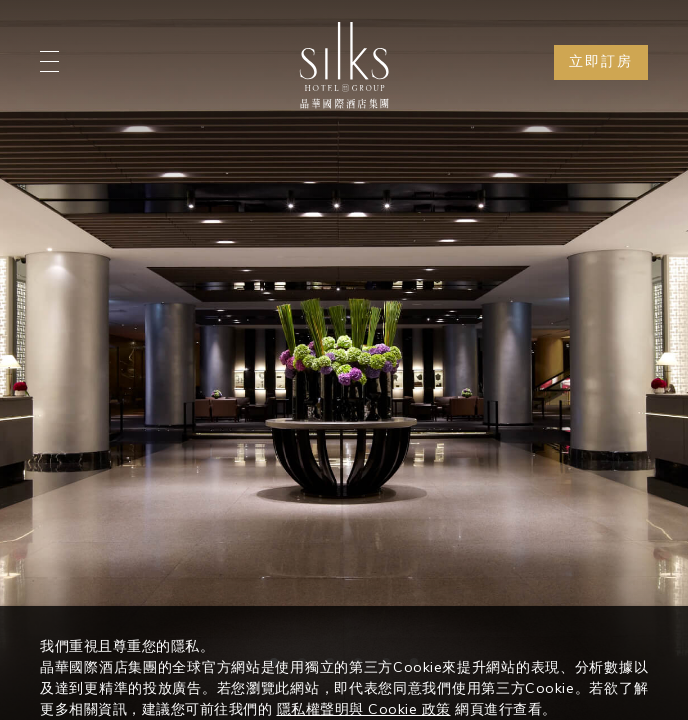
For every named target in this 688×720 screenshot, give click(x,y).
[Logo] (344, 65)
